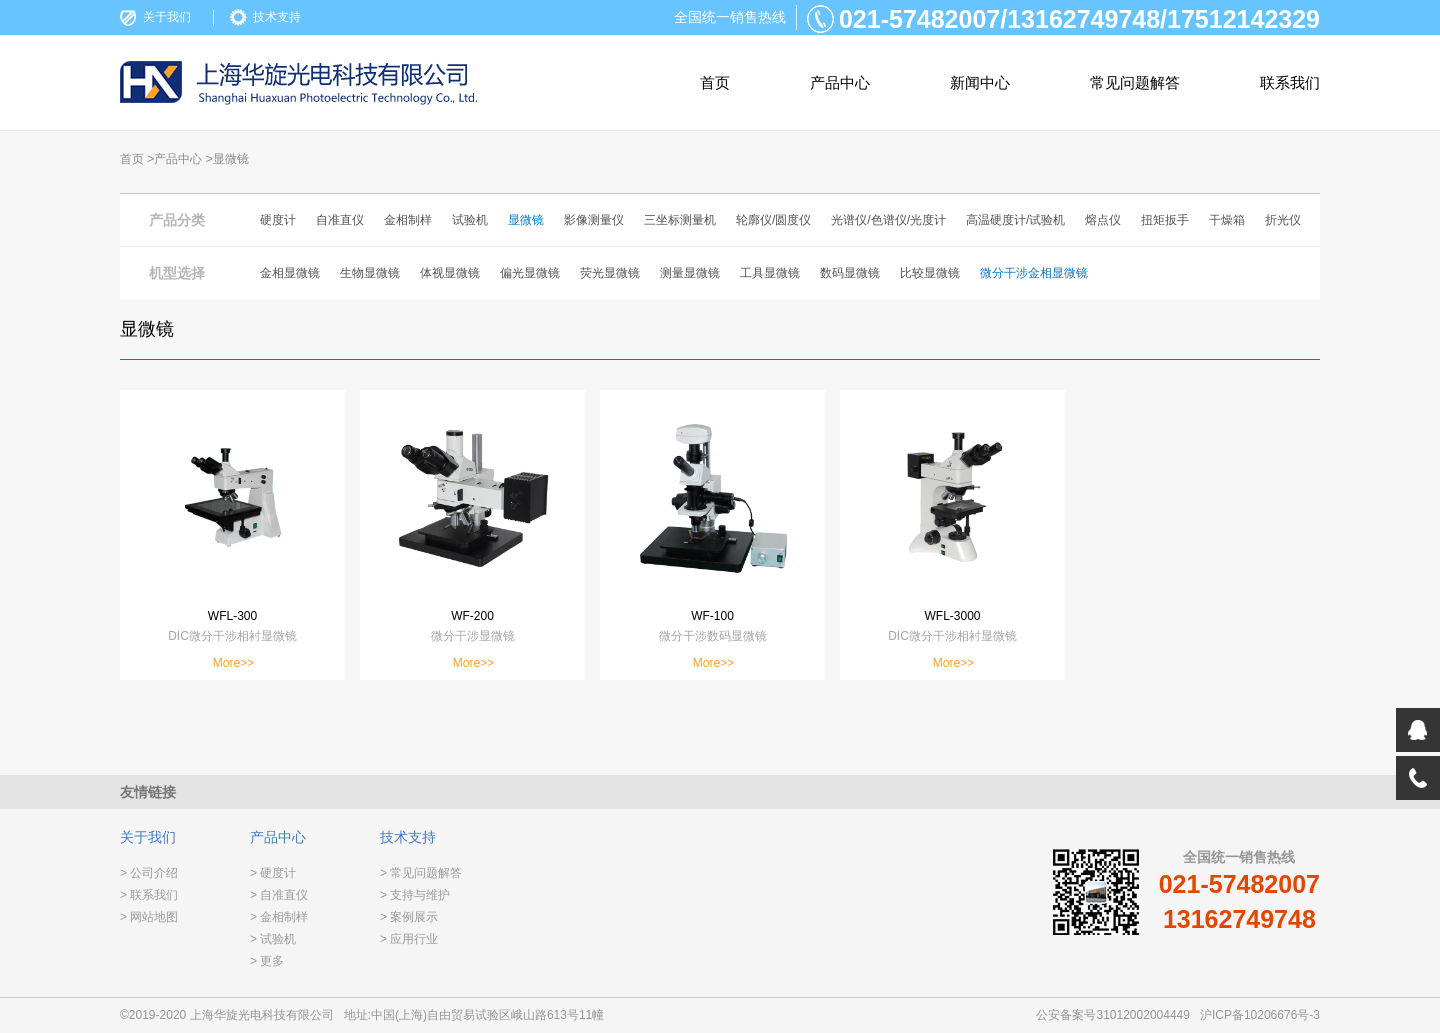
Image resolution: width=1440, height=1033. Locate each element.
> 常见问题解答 (421, 873)
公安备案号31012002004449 (1112, 1015)
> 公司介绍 (149, 873)
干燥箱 (1227, 220)
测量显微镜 (690, 273)
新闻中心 (980, 82)
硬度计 (278, 220)
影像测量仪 (594, 220)
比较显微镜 (930, 273)
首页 (715, 82)
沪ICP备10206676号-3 (1260, 1015)
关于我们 (167, 17)
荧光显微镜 (610, 273)
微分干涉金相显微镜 (1034, 273)
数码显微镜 (850, 273)
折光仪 (1283, 220)
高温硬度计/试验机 (1015, 220)
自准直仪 (340, 220)
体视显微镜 (450, 273)
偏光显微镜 (530, 273)
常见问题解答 (1135, 82)
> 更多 (267, 961)
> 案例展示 (409, 917)
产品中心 (840, 82)
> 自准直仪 (279, 895)
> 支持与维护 (415, 895)
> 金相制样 (279, 917)
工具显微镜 (770, 273)
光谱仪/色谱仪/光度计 (888, 220)
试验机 (470, 220)
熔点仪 (1103, 220)
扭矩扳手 (1165, 220)
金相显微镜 (290, 273)
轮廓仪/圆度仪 (773, 220)
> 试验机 (273, 939)
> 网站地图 (149, 917)
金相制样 (408, 220)
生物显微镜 (370, 273)
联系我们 (1290, 82)
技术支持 (277, 17)
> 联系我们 (149, 895)
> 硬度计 (273, 873)
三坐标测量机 (680, 220)
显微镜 (526, 220)
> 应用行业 (409, 939)
